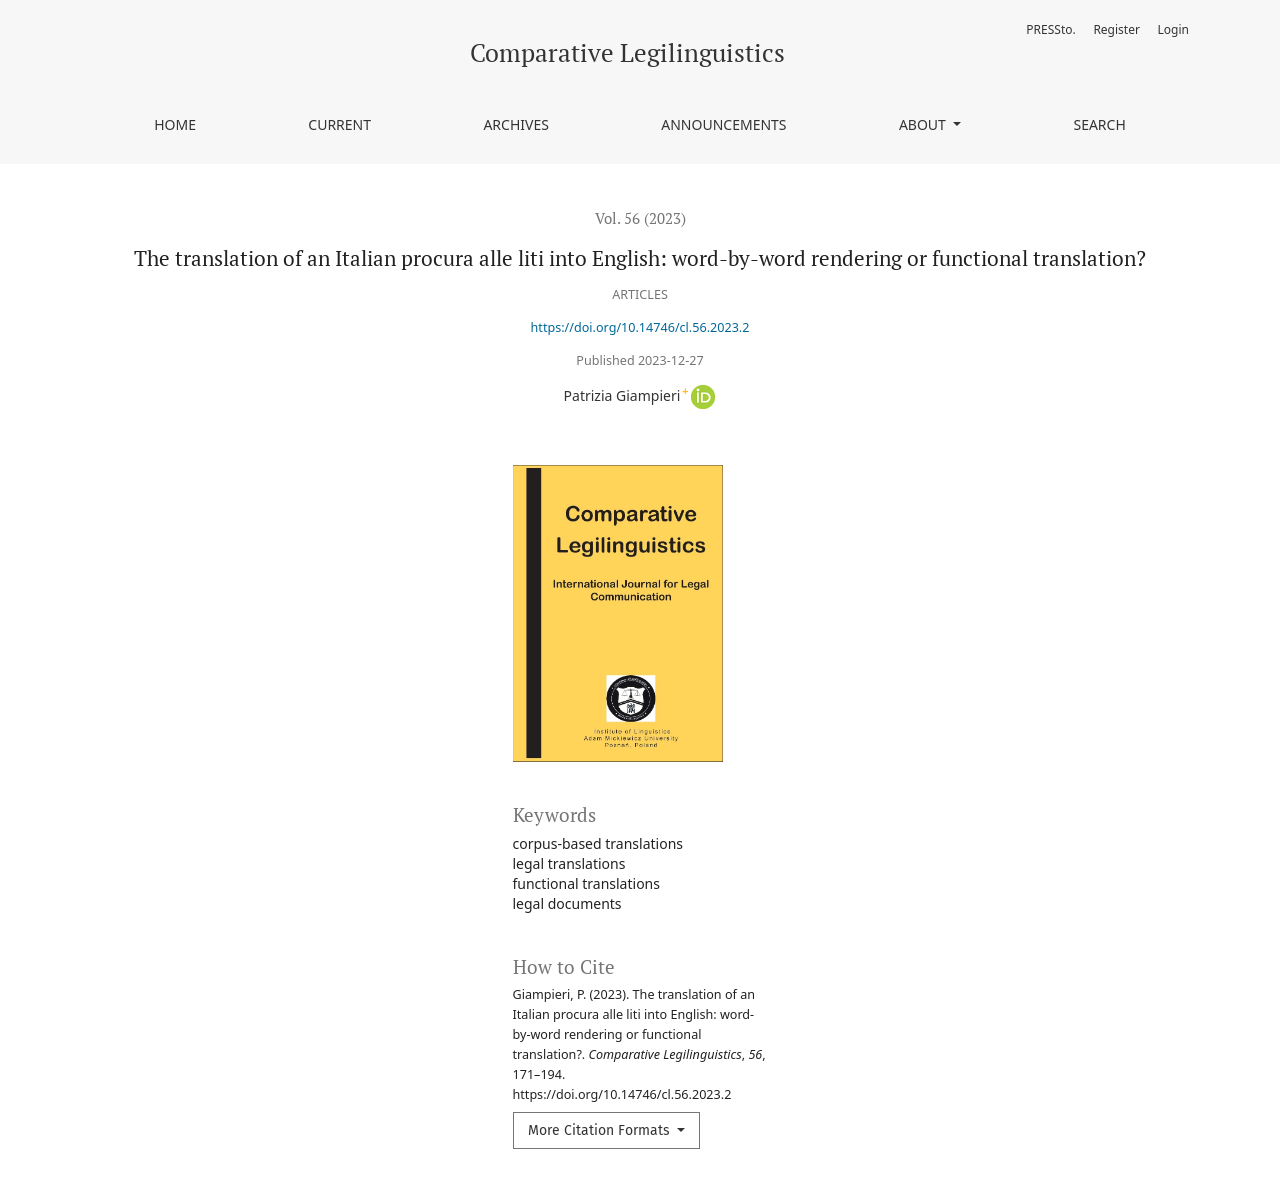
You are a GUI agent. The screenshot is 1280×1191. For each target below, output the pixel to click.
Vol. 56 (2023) (640, 218)
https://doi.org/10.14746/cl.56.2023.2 (640, 327)
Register (1116, 29)
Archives (516, 124)
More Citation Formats (601, 1130)
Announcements (723, 124)
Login (1173, 29)
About (924, 124)
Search (1099, 124)
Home (175, 124)
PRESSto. (1050, 29)
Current (339, 124)
